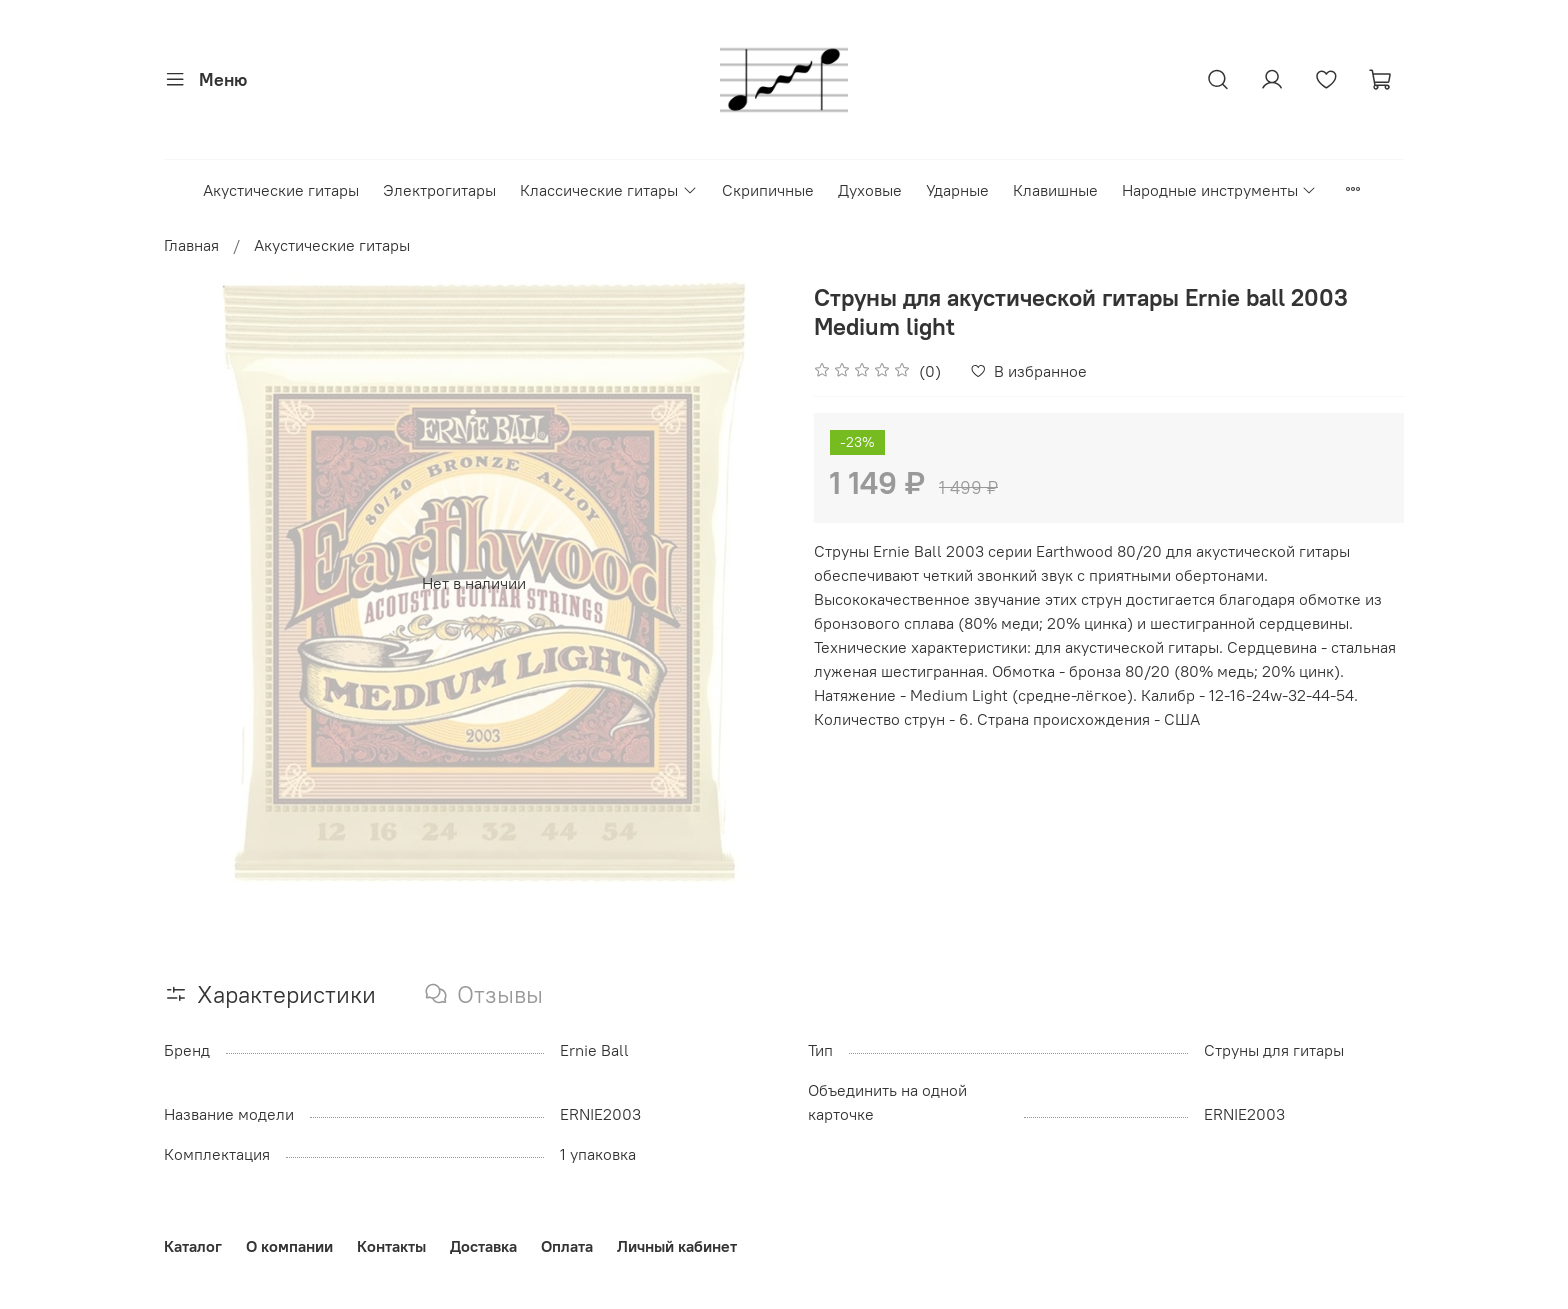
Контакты (391, 1246)
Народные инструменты (1219, 190)
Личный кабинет (677, 1246)
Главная (191, 245)
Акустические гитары (281, 190)
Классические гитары (608, 190)
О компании (289, 1246)
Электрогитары (439, 190)
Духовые (870, 190)
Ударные (957, 190)
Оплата (567, 1246)
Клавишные (1055, 190)
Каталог (193, 1246)
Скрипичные (768, 190)
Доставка (483, 1246)
